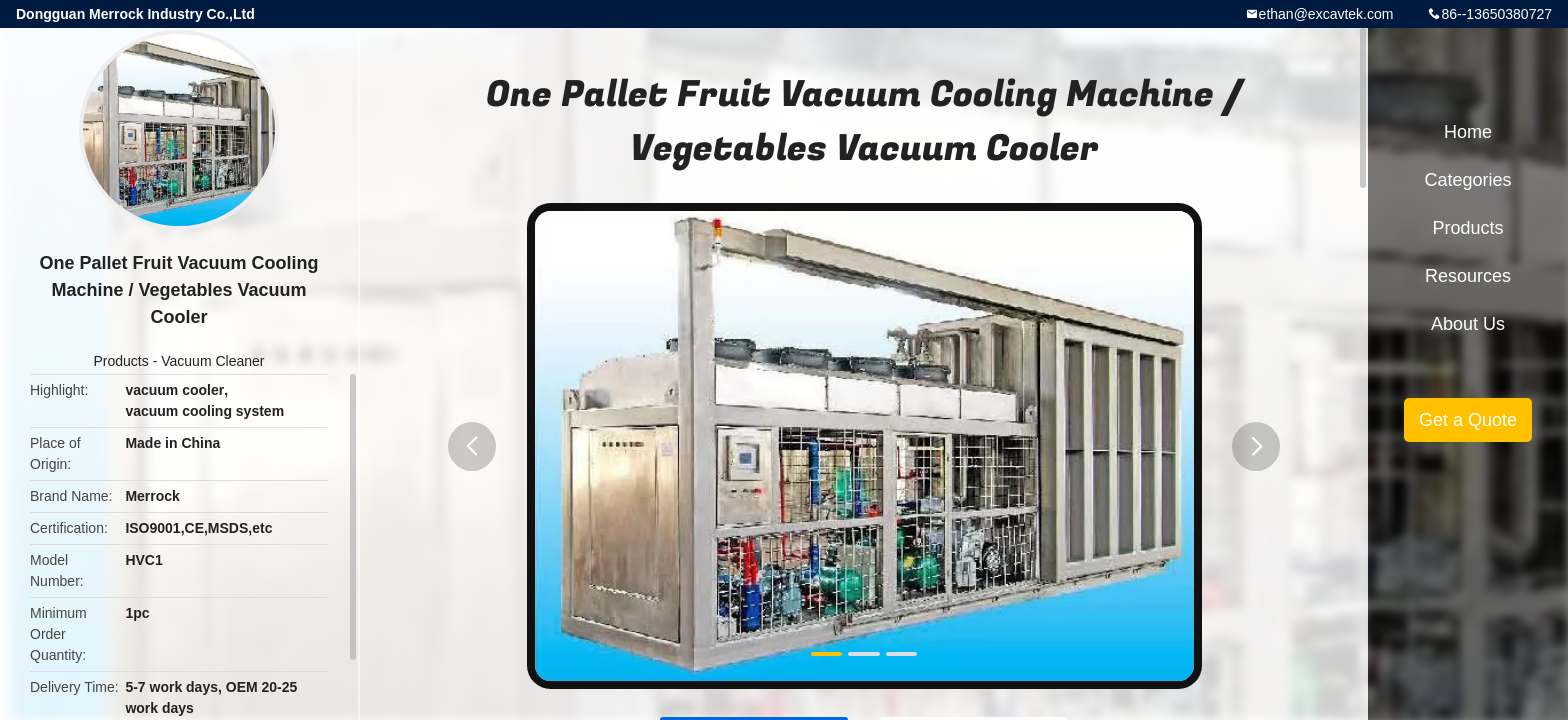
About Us (1468, 324)
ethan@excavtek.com (1326, 14)
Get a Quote (1468, 420)
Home (1468, 132)
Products (121, 361)
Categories (1467, 180)
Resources (1468, 276)
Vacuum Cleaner (212, 361)
